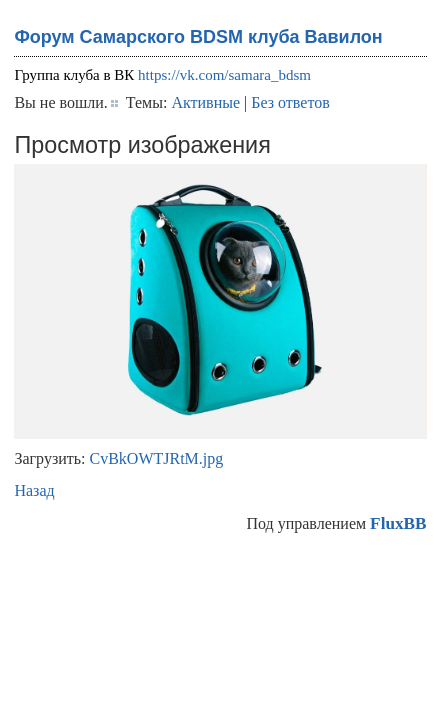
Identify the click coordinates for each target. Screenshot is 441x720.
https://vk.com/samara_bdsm (224, 75)
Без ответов (290, 102)
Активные (205, 102)
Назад (34, 490)
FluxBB (398, 523)
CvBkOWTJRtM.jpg (157, 458)
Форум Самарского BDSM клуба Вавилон (198, 37)
